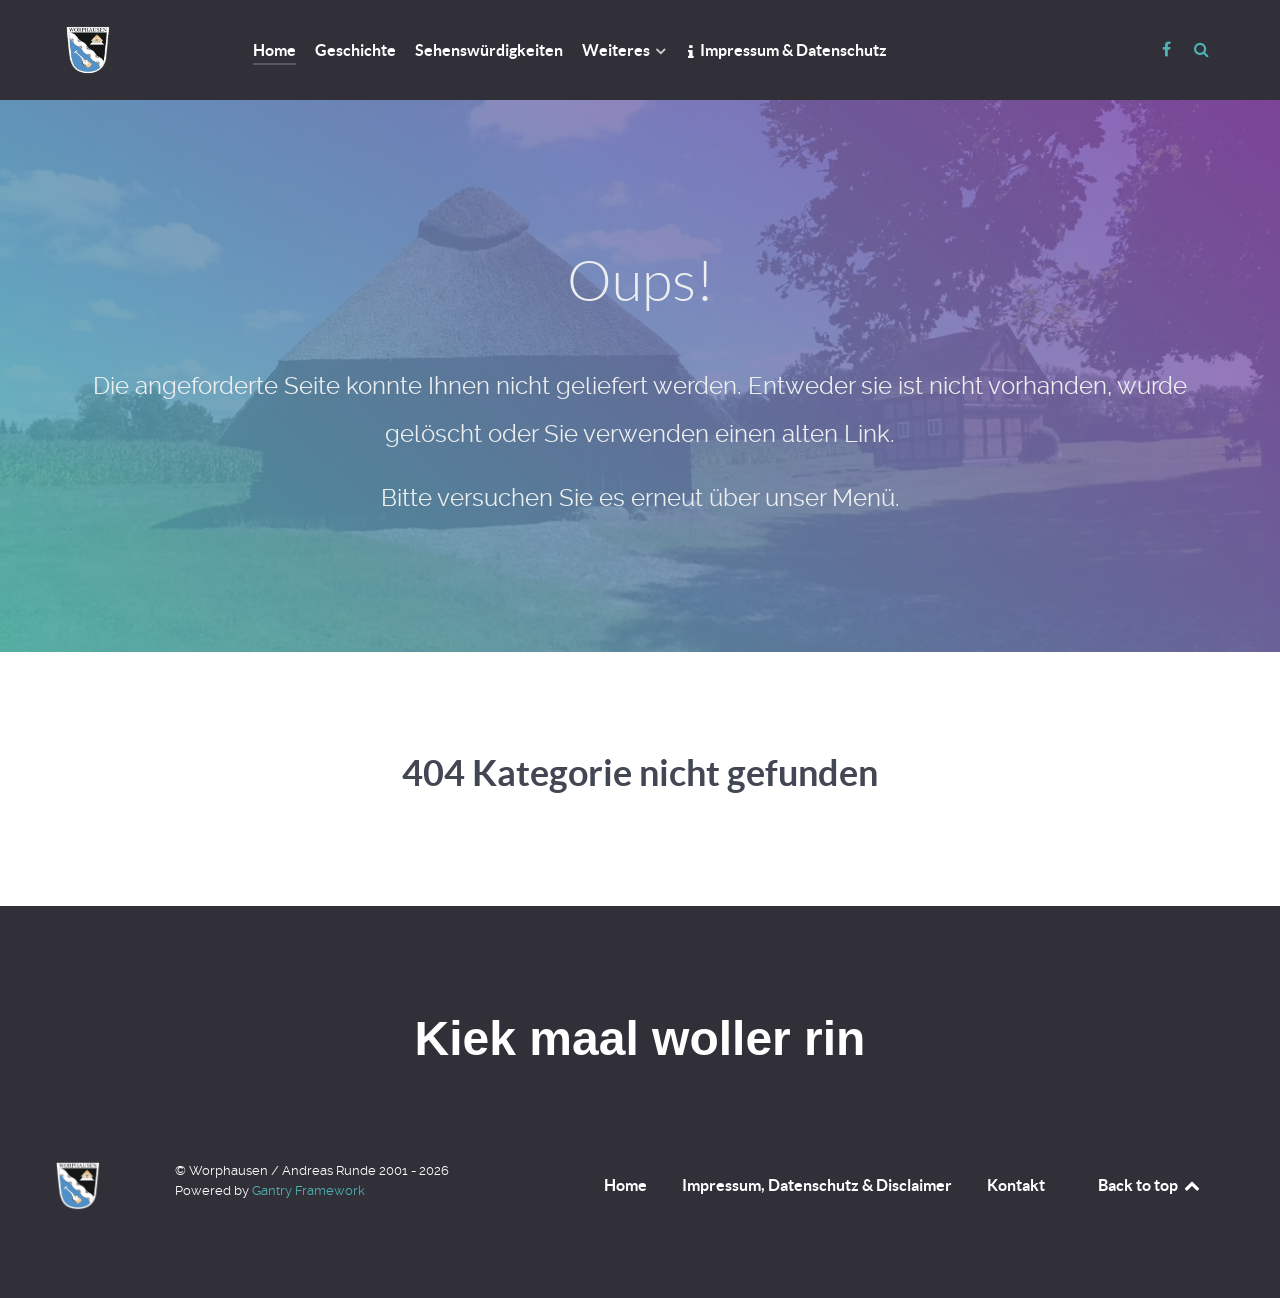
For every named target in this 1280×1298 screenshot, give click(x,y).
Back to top (1150, 1185)
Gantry (308, 1190)
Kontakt (1016, 1185)
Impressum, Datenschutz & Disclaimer (817, 1185)
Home (625, 1185)
